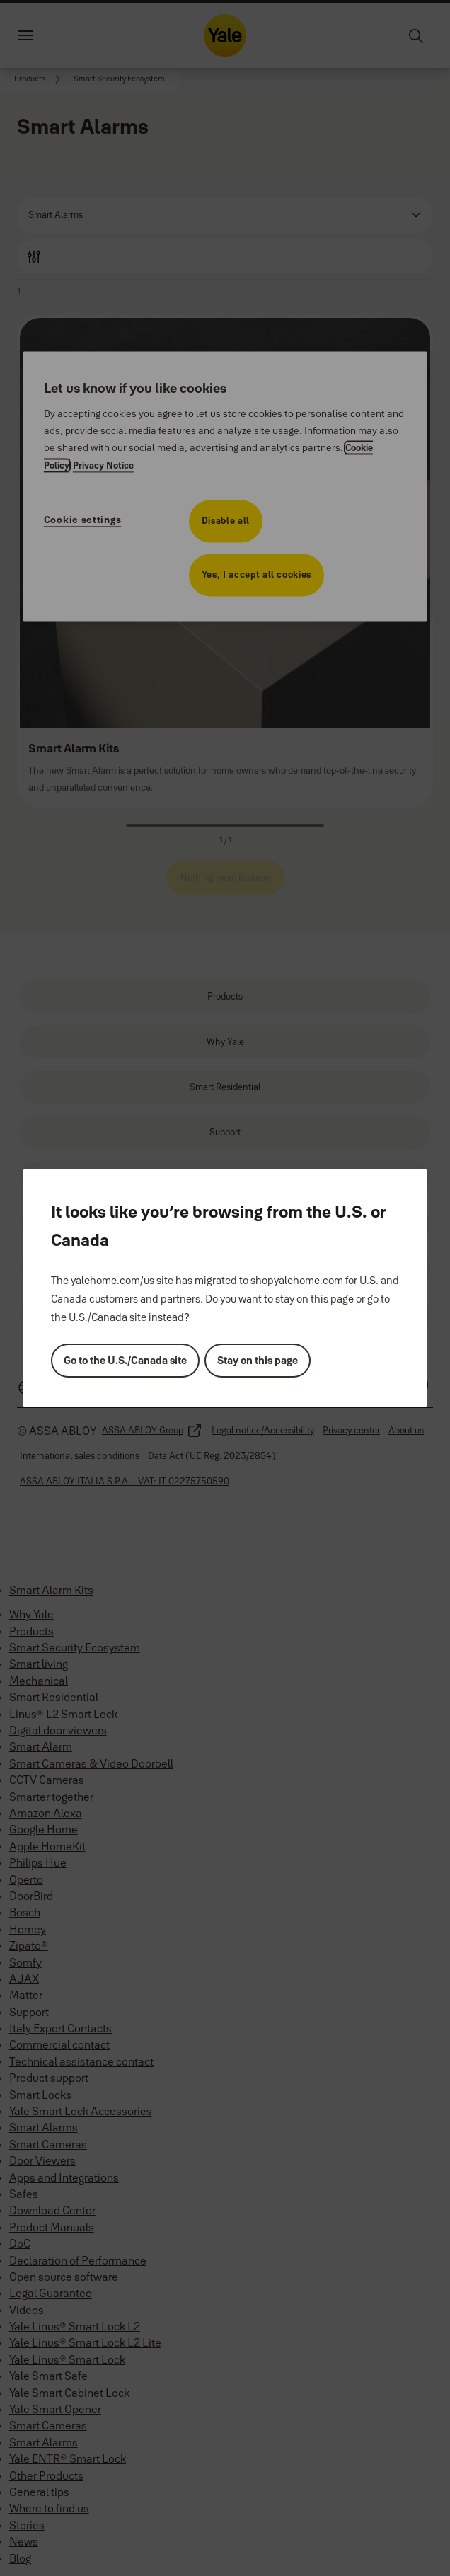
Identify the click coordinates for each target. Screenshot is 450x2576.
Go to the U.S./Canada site (125, 1360)
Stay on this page (258, 1360)
